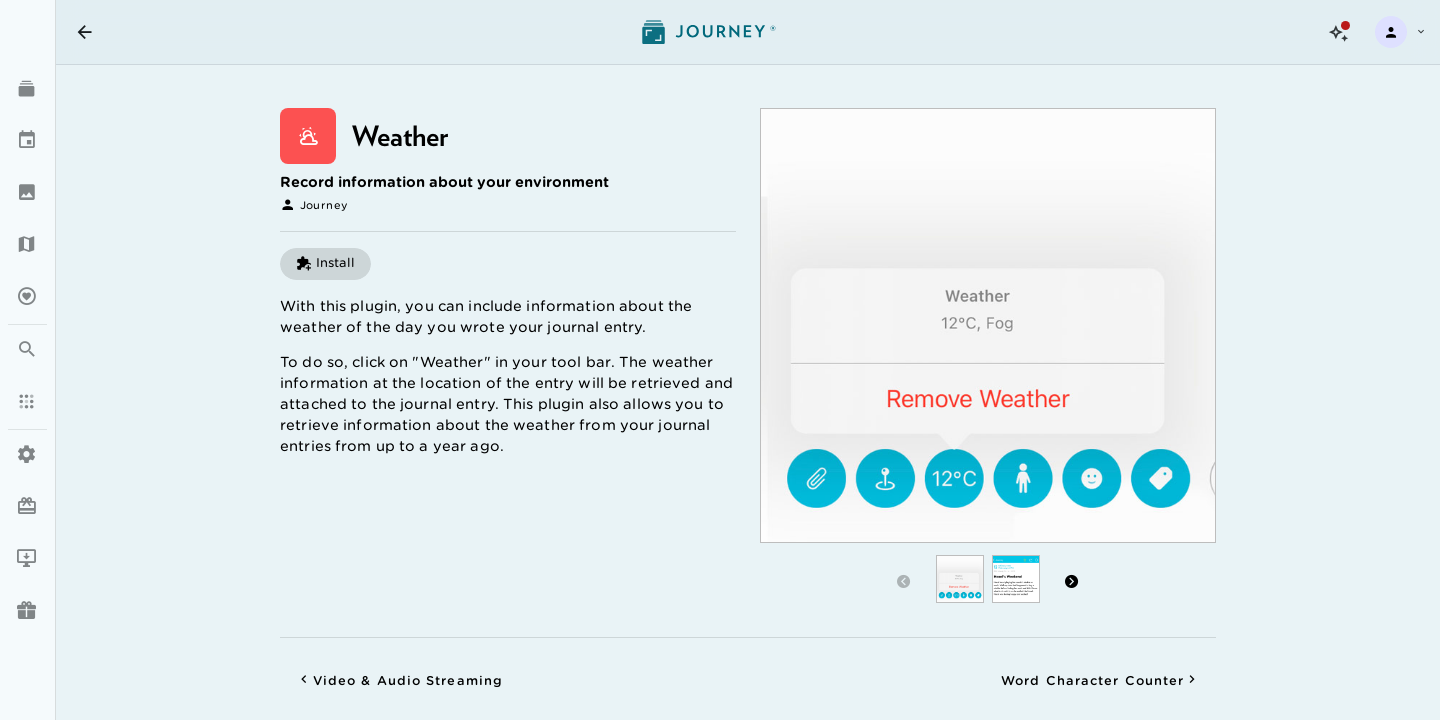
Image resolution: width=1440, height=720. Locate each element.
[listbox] (27, 323)
